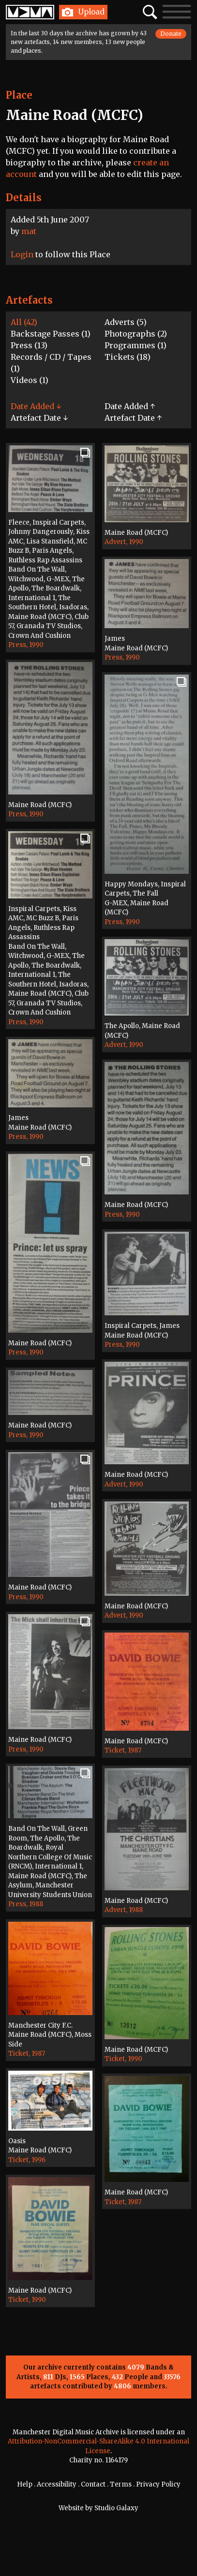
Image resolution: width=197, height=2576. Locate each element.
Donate (171, 33)
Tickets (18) (128, 357)
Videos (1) (29, 380)
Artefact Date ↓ (39, 418)
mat (28, 231)
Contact (93, 2484)
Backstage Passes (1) (51, 334)
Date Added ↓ (36, 406)
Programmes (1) (136, 345)
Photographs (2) (136, 334)
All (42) (24, 322)
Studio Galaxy (116, 2508)
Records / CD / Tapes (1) (51, 362)
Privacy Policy (158, 2484)
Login (22, 254)
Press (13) (29, 345)
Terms (121, 2484)
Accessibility (56, 2484)
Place (19, 95)
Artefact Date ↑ (133, 418)
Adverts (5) (126, 322)
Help (24, 2484)
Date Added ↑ (130, 406)
